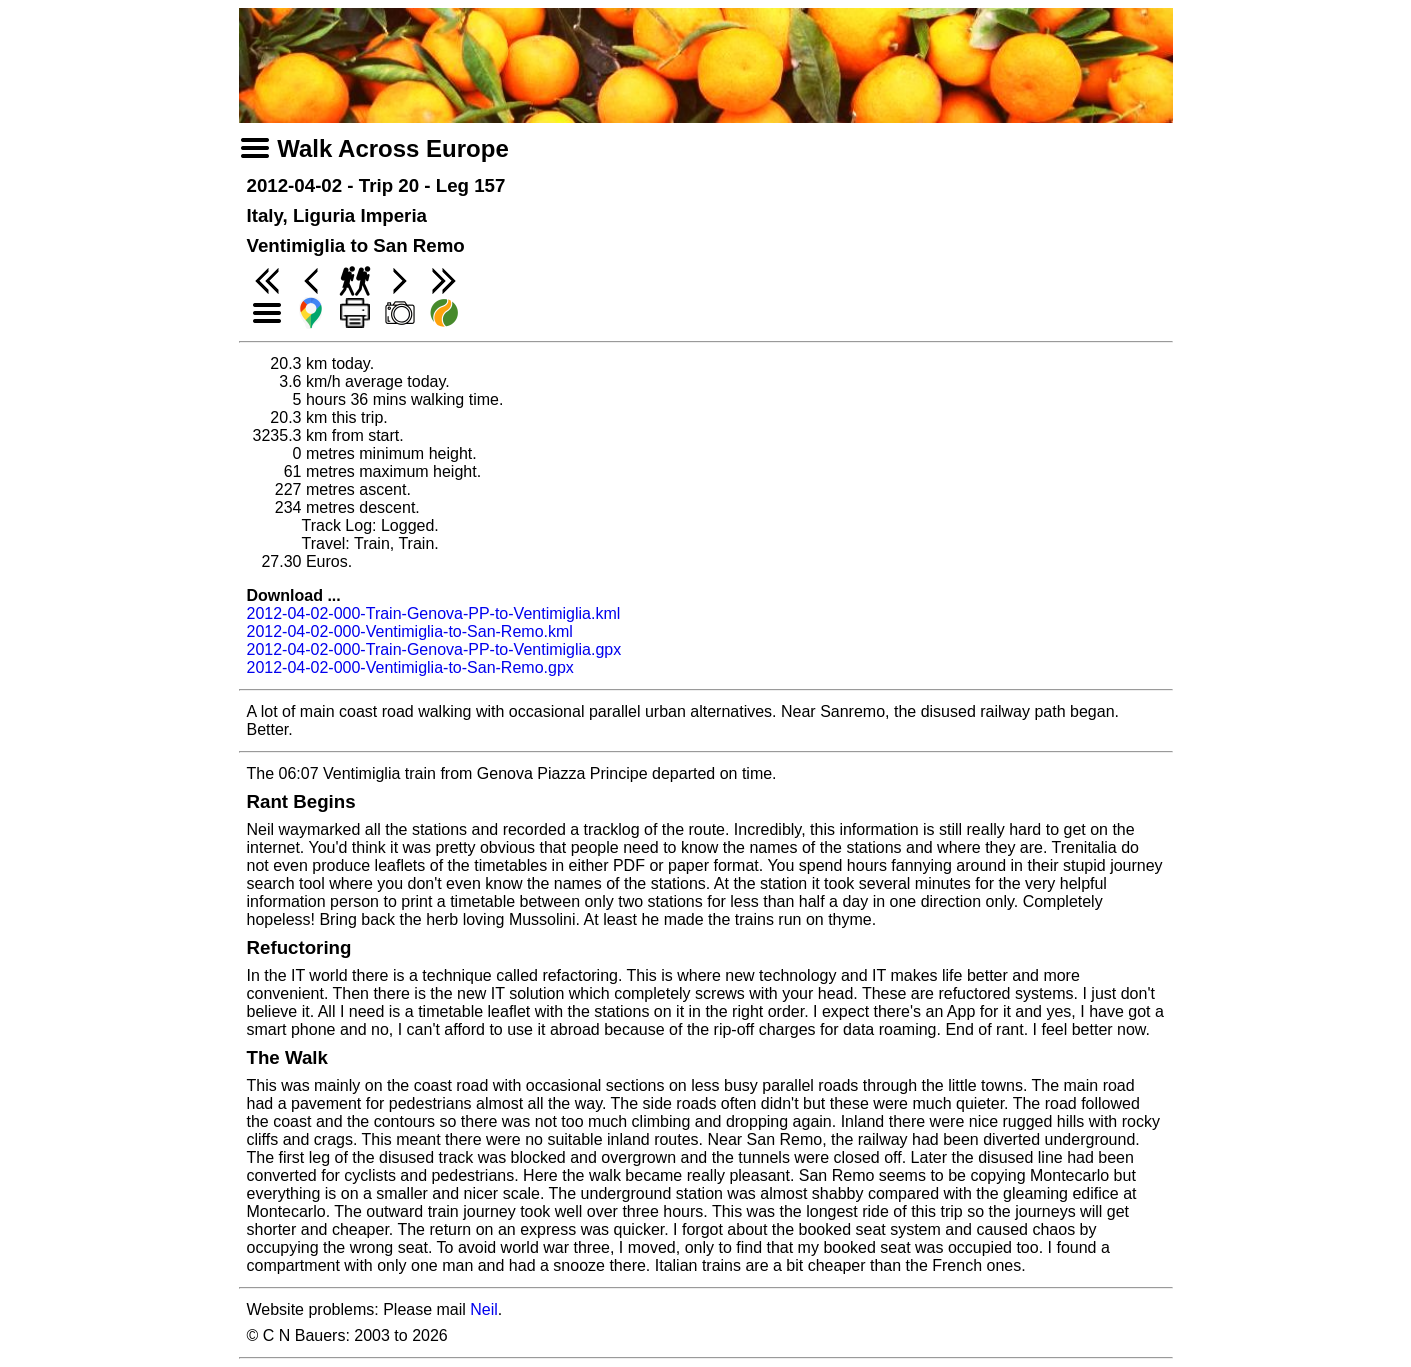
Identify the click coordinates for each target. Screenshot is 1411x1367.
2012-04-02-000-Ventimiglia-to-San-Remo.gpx (410, 667)
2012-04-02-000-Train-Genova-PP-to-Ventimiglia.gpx (434, 649)
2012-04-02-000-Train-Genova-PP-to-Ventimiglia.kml (434, 613)
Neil (484, 1309)
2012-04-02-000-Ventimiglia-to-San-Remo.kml (410, 631)
